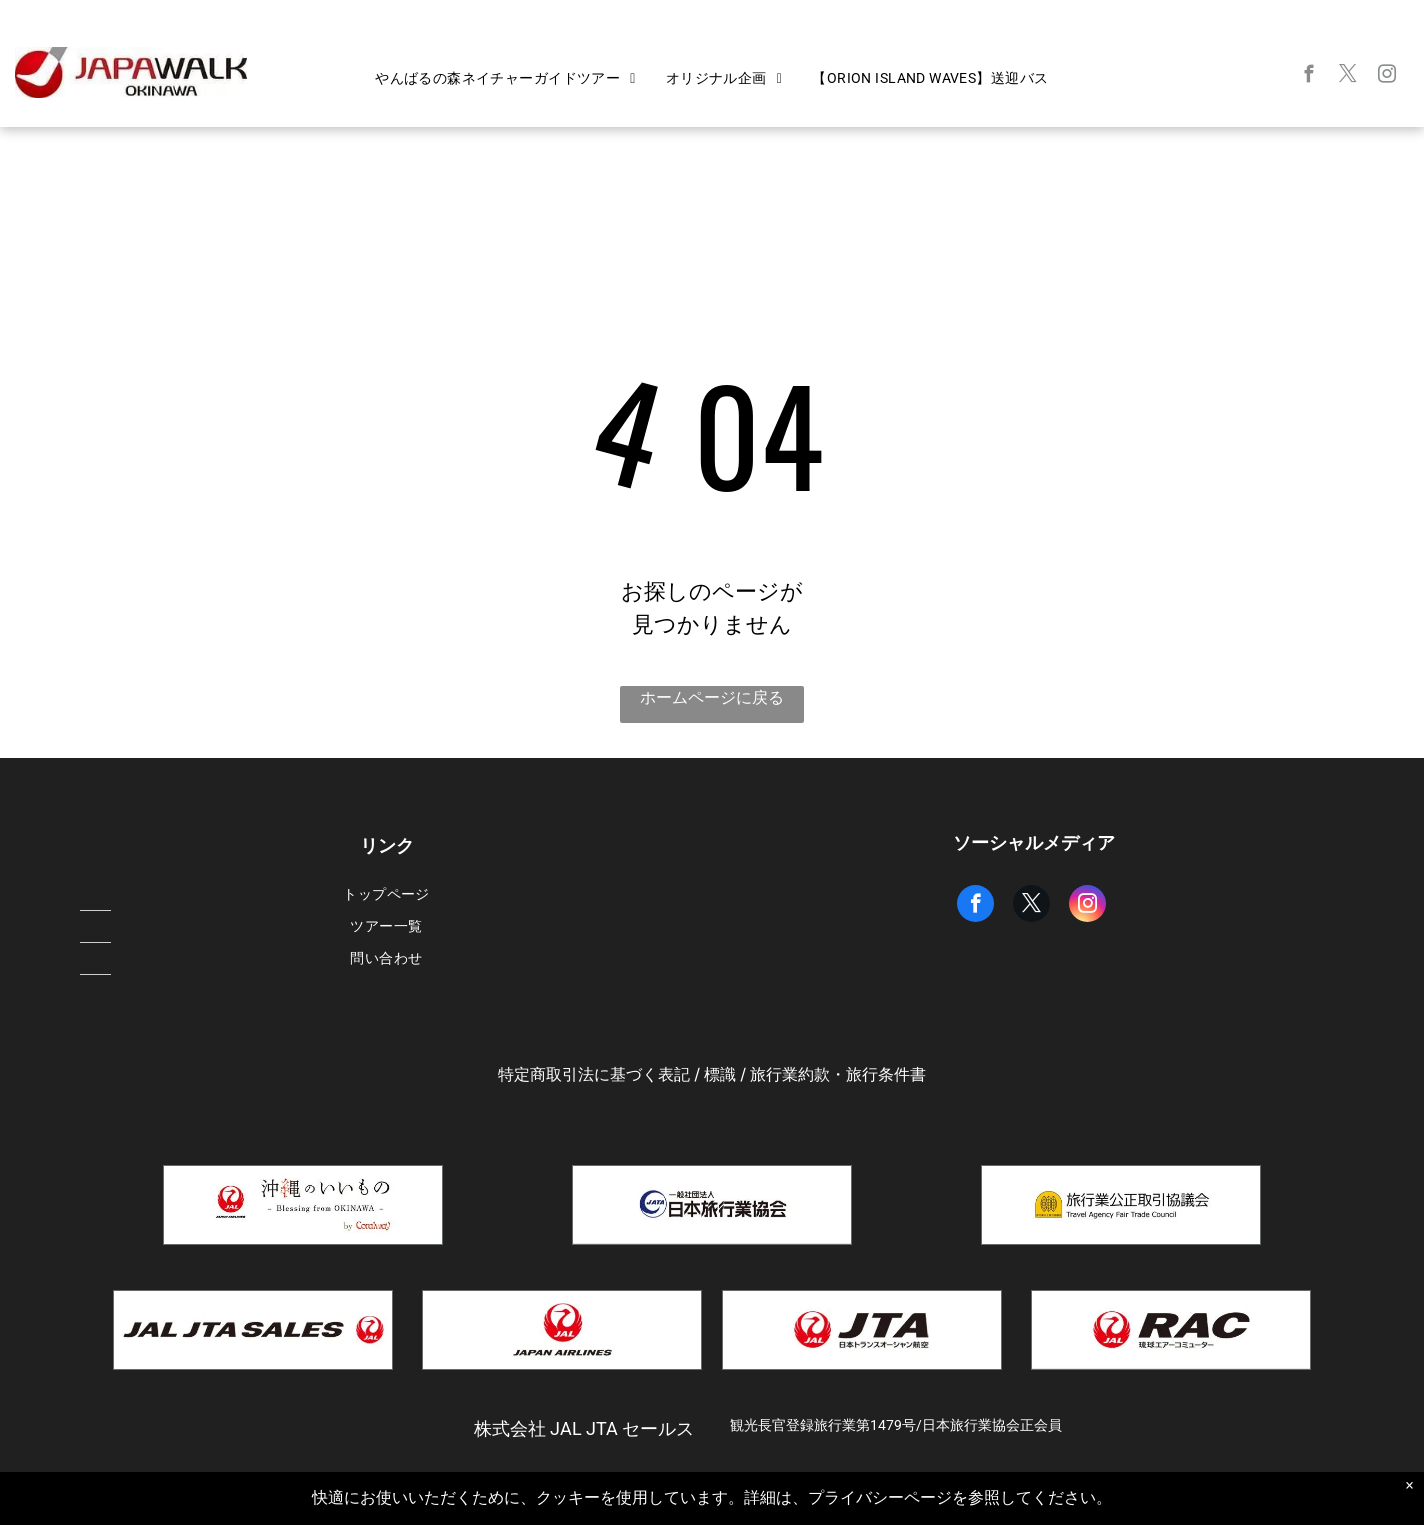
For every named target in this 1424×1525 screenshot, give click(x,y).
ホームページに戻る (712, 697)
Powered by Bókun (712, 1505)
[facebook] (1309, 77)
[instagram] (1387, 77)
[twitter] (1348, 77)
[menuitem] (505, 78)
